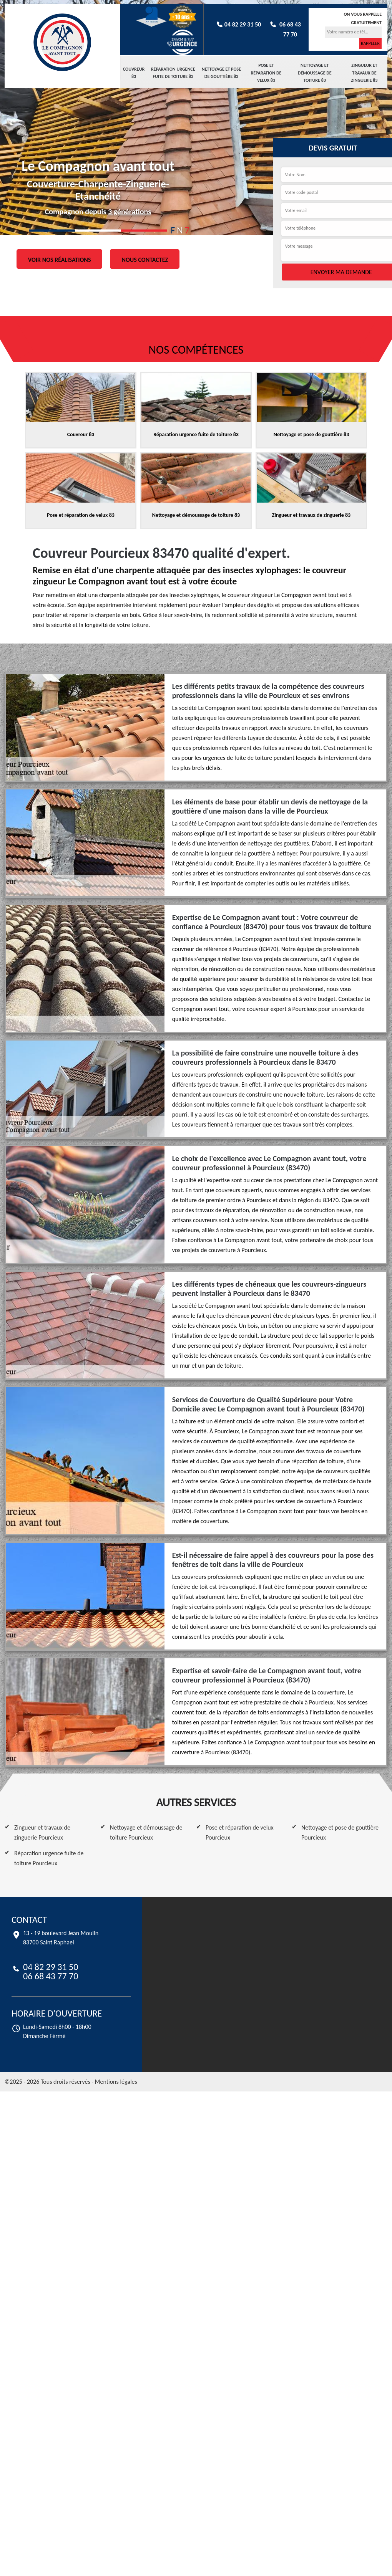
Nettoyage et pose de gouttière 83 (221, 72)
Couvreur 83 (134, 72)
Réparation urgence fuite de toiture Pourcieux (49, 1858)
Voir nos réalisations (59, 259)
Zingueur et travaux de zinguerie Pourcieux (42, 1832)
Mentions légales (116, 2081)
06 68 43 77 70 (50, 1976)
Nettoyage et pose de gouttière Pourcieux (340, 1832)
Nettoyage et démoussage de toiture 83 (315, 73)
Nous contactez (144, 259)
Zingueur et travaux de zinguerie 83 (364, 73)
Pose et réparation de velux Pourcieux (240, 1832)
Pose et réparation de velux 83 (266, 73)
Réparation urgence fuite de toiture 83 (173, 72)
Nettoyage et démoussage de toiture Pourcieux (146, 1832)
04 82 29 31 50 (238, 24)
